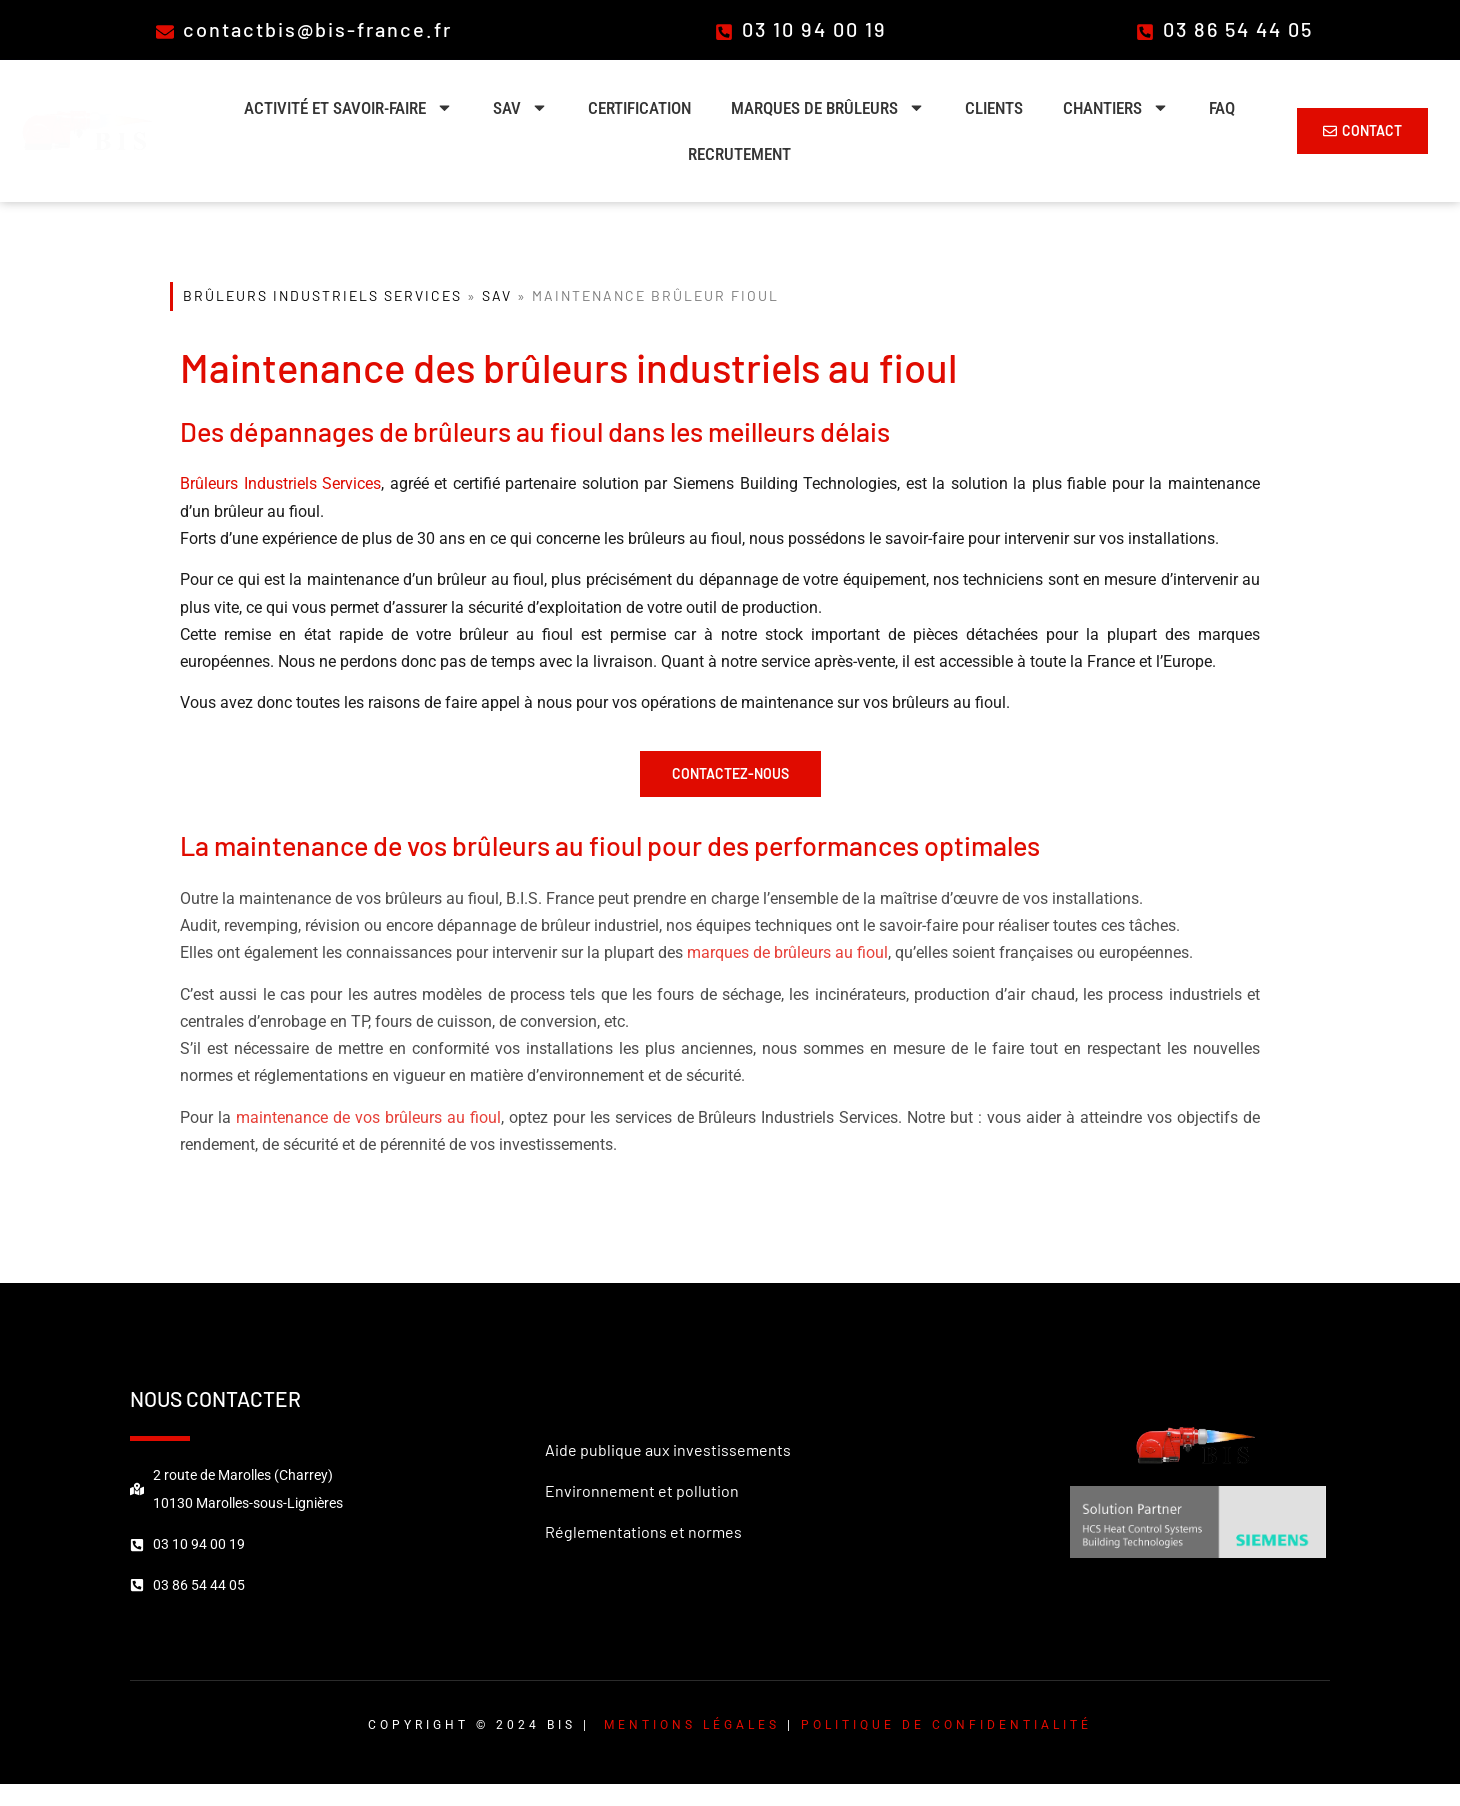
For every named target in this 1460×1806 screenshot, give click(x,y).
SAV (520, 107)
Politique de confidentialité (946, 1725)
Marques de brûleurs (828, 107)
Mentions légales (692, 1725)
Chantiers (1116, 107)
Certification (639, 108)
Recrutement (739, 154)
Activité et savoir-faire (348, 107)
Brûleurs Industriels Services (322, 295)
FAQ (1222, 108)
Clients (994, 108)
